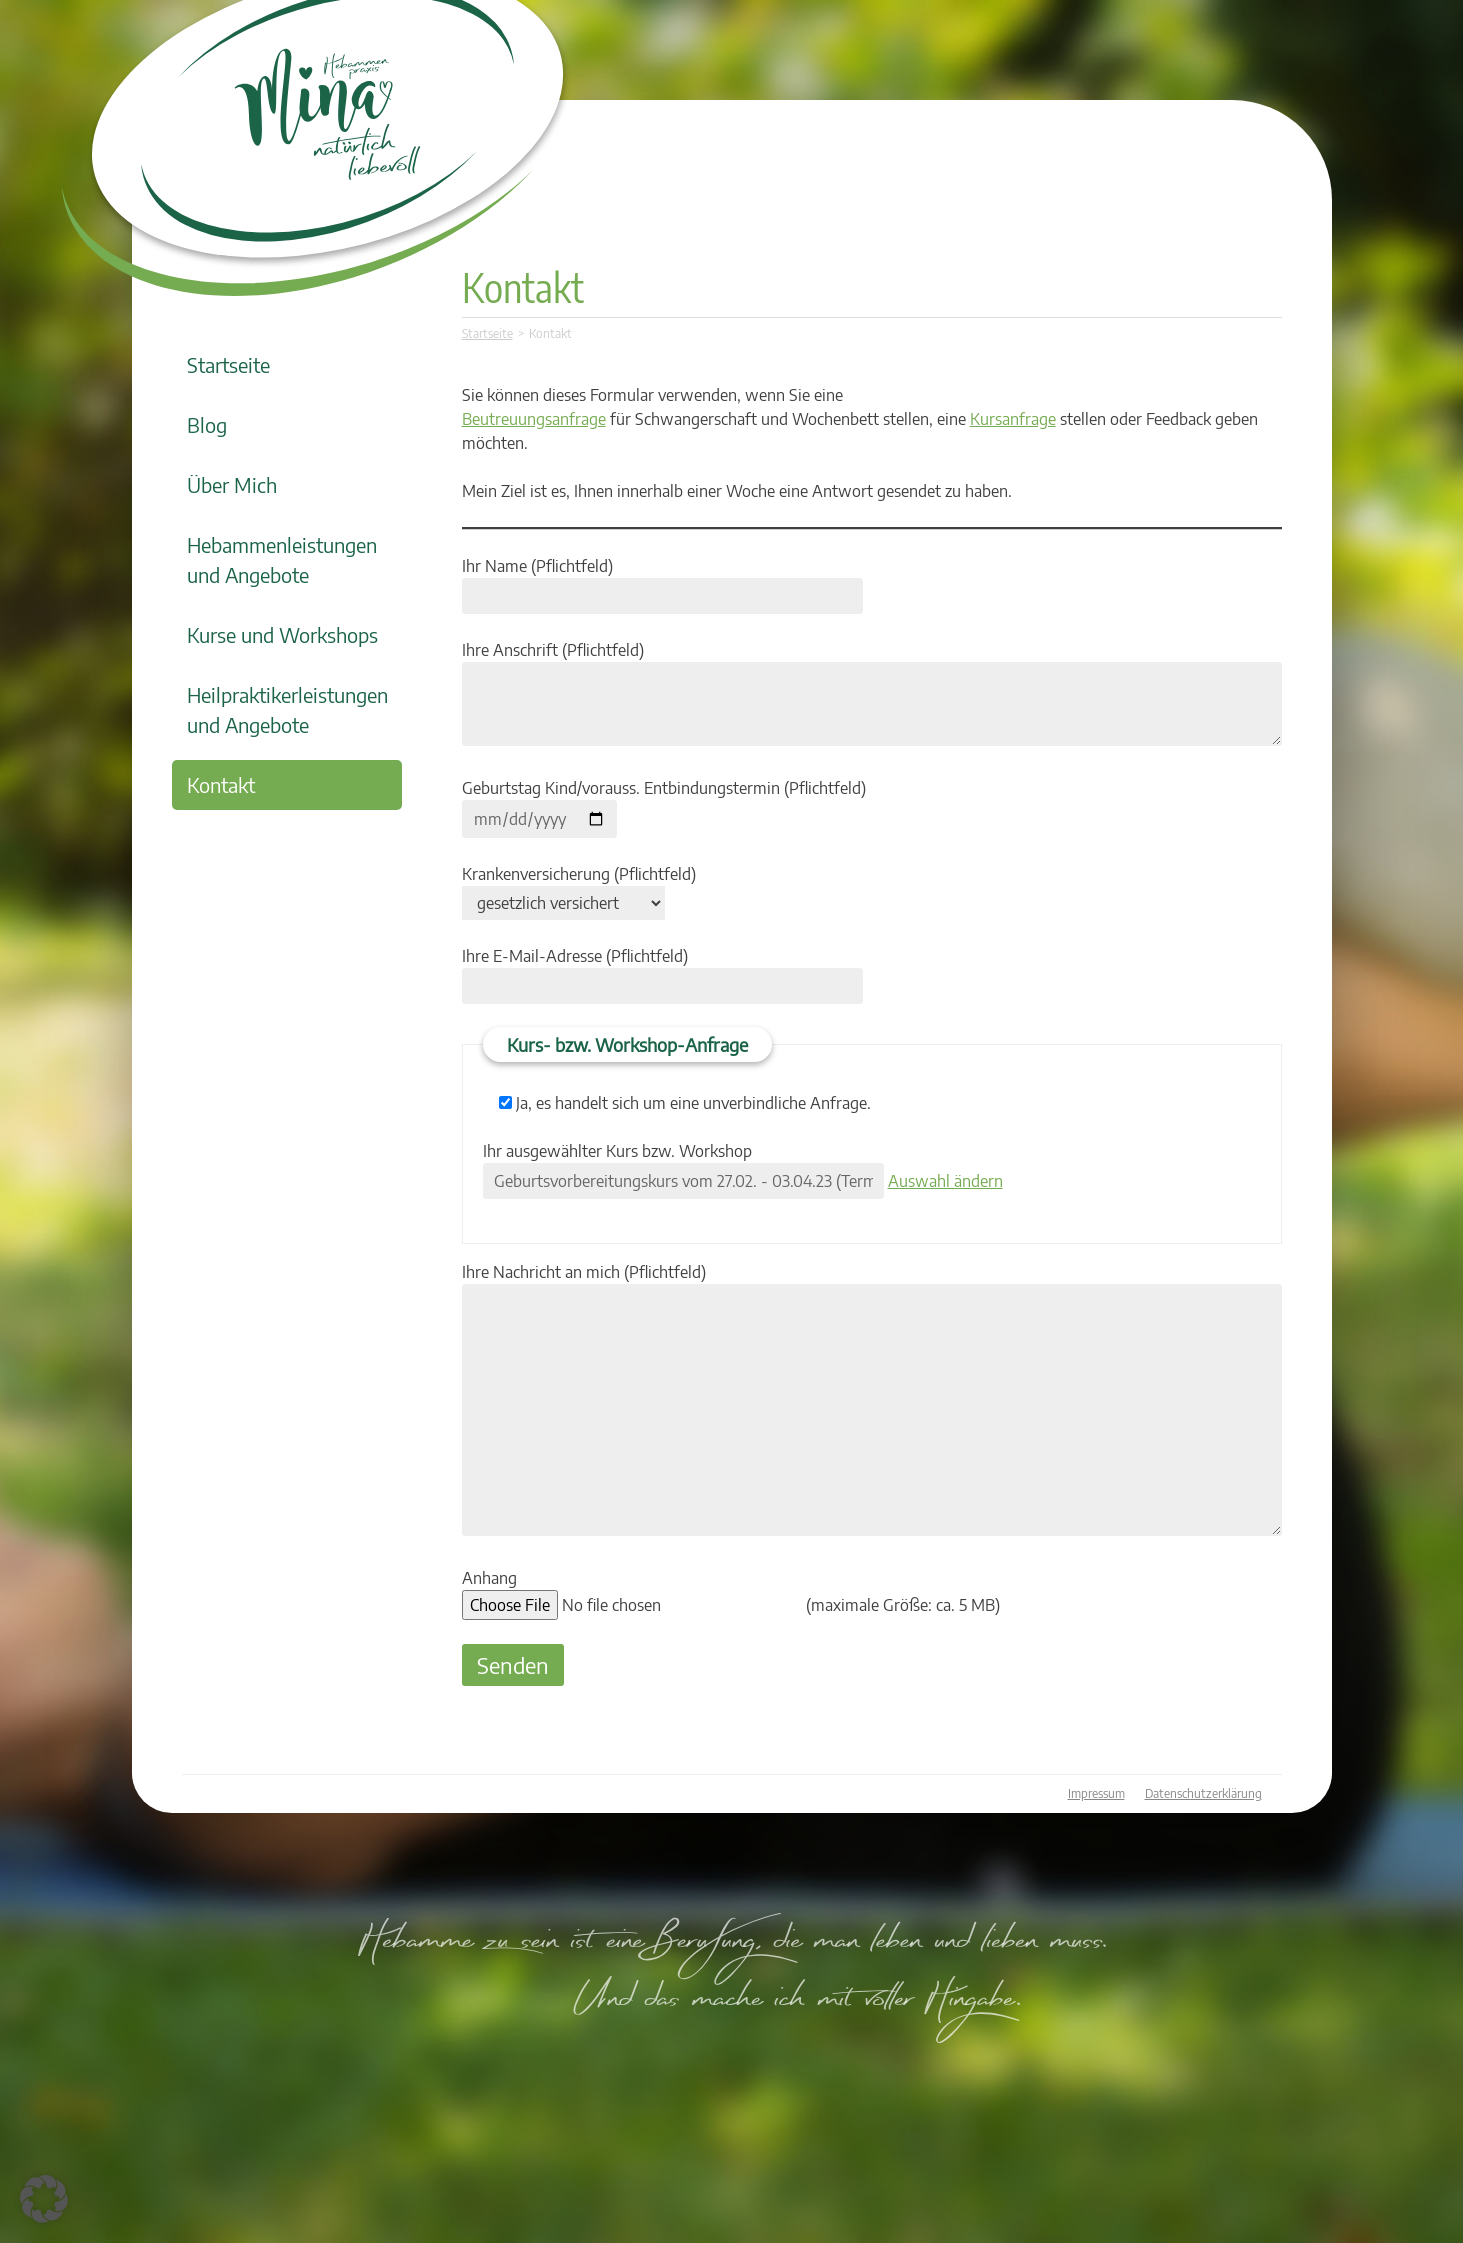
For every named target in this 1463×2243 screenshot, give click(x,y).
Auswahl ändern (945, 1181)
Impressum (1096, 1793)
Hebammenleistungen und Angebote (282, 559)
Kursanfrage (1013, 419)
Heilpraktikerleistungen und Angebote (287, 709)
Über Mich (232, 484)
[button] (44, 2199)
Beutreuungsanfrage (534, 419)
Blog (207, 424)
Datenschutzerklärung (1203, 1793)
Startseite (228, 364)
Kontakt (221, 784)
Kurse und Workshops (282, 634)
